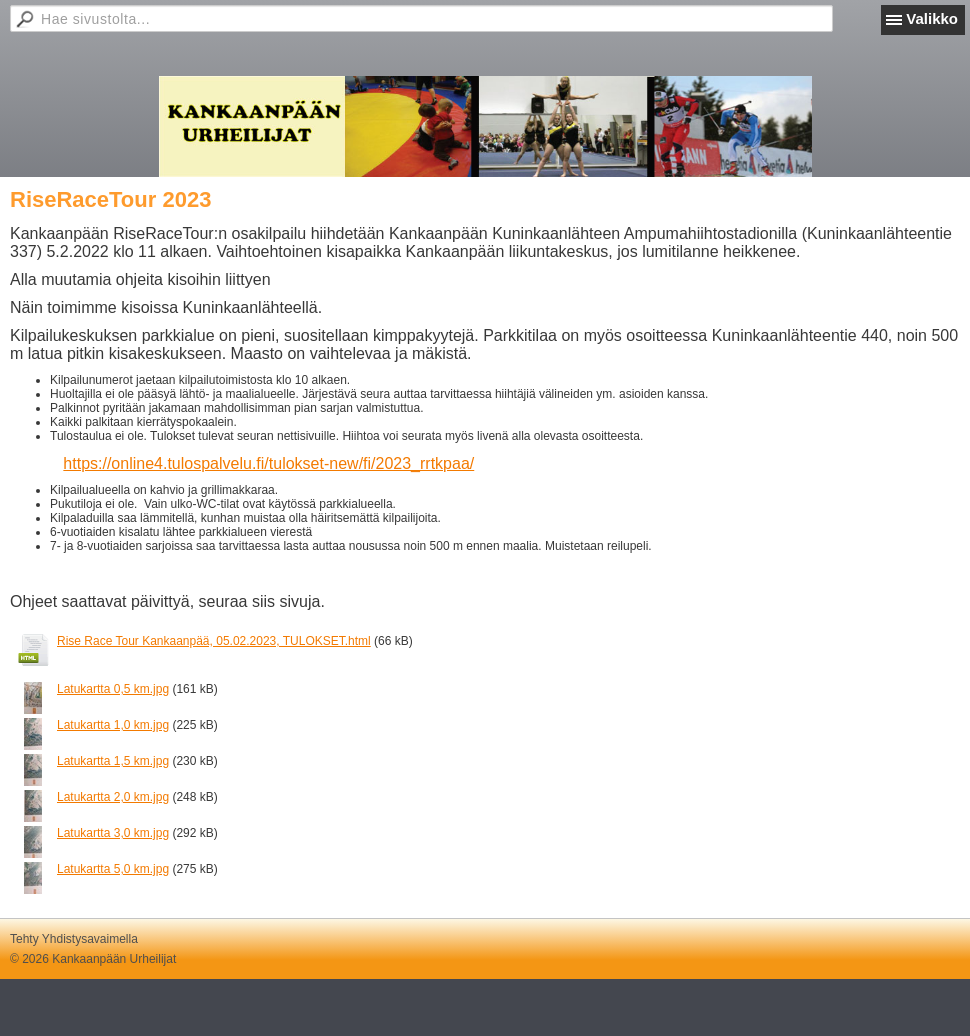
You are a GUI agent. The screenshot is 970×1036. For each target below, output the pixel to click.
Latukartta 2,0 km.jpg (113, 797)
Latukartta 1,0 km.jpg (113, 725)
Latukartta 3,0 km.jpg (113, 833)
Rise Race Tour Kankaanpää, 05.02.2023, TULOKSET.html (214, 641)
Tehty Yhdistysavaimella (74, 939)
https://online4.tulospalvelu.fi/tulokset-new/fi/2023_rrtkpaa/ (268, 463)
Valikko (932, 18)
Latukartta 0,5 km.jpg (113, 689)
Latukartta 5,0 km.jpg (113, 869)
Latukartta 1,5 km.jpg (113, 761)
